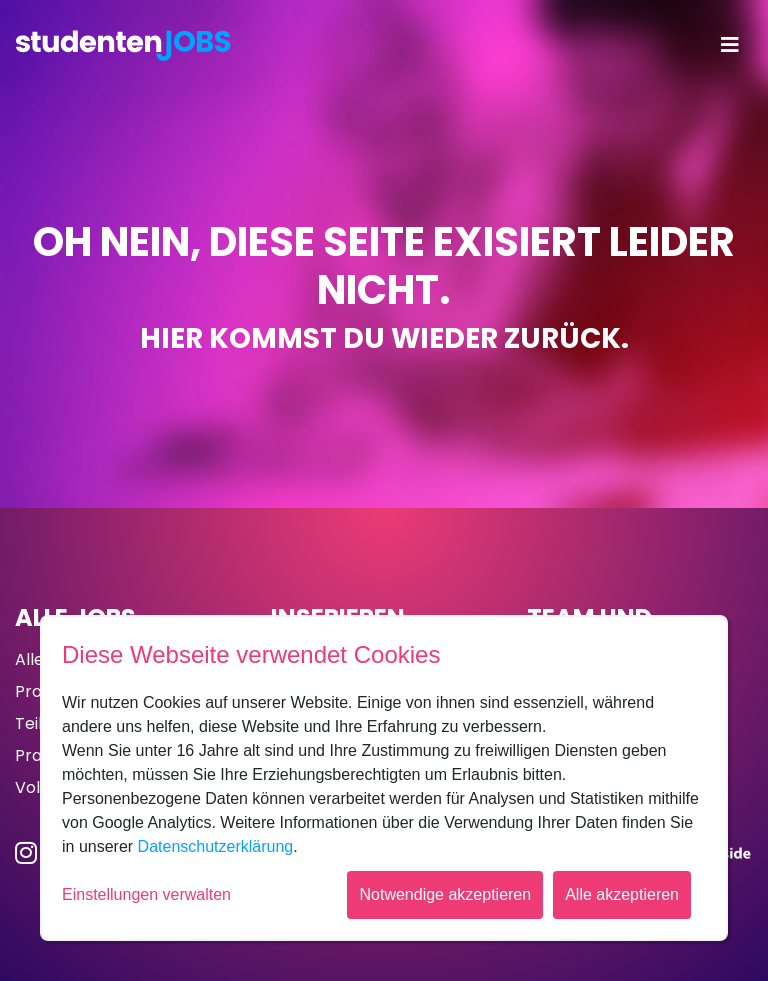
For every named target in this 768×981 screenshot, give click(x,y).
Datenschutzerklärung (216, 846)
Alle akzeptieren (622, 894)
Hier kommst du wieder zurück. (384, 338)
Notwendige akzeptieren (445, 894)
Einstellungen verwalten (146, 894)
